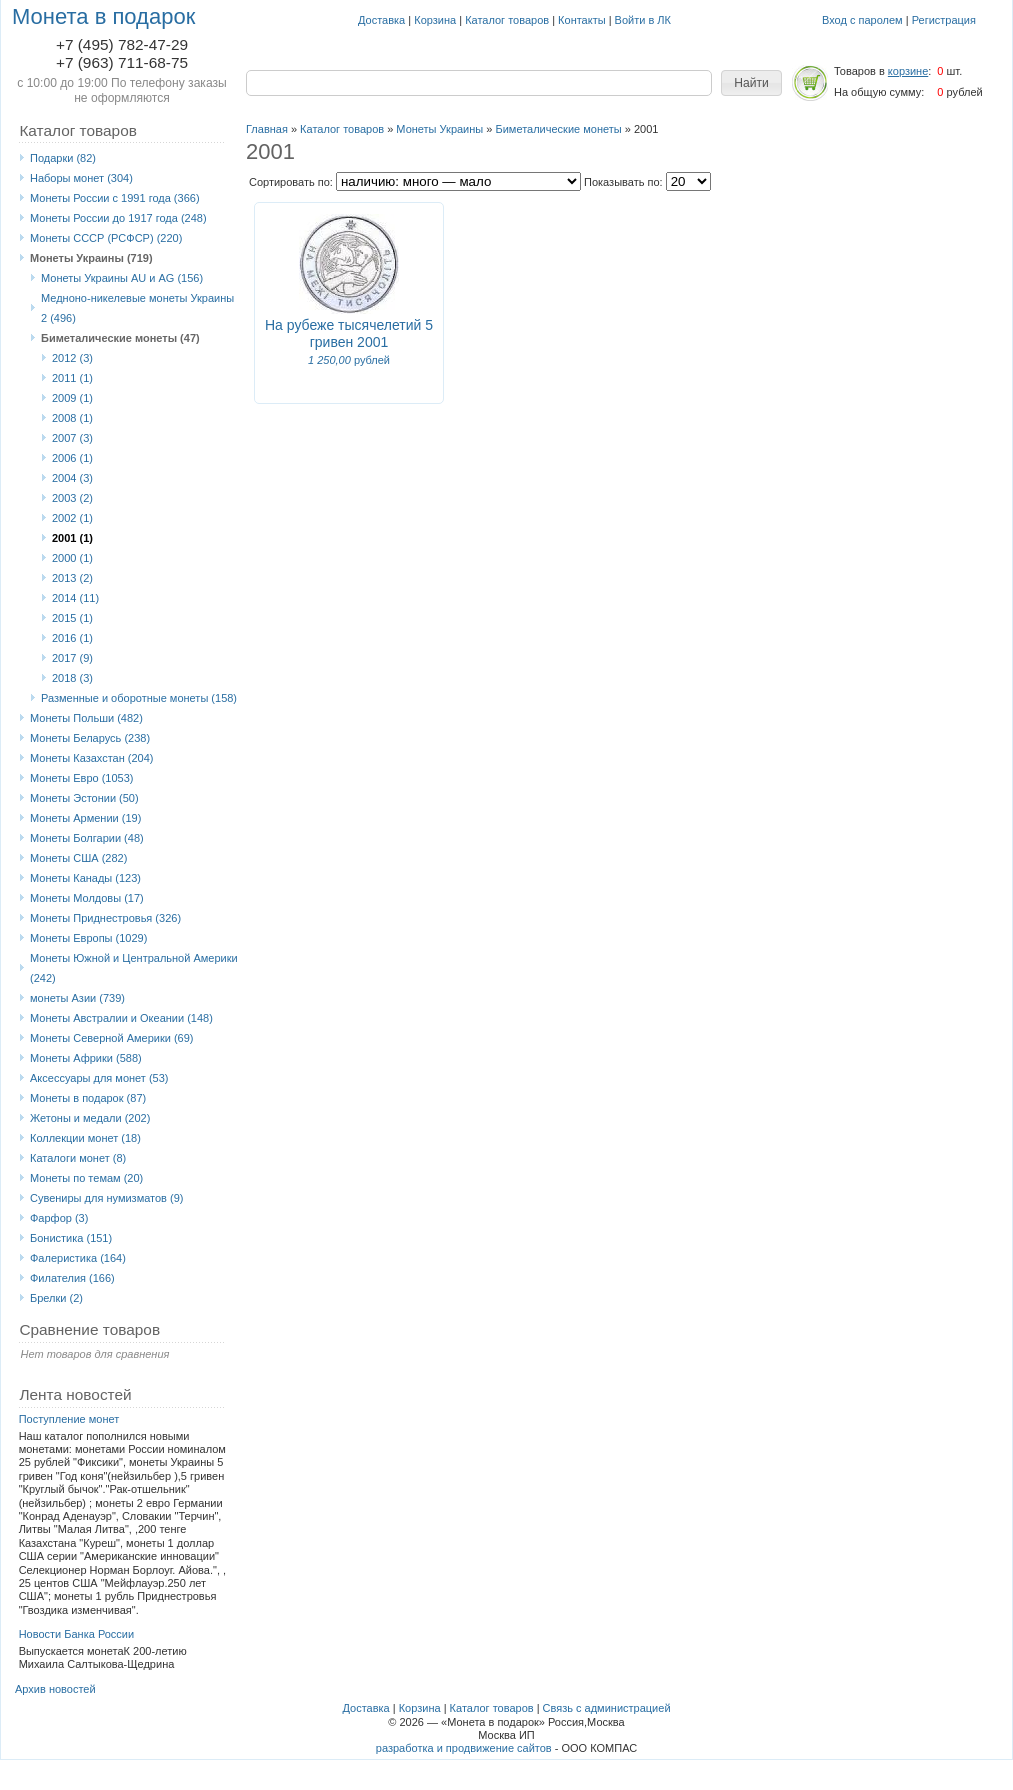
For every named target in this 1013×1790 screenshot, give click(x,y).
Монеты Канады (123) (85, 878)
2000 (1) (72, 558)
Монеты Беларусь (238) (90, 738)
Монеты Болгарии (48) (87, 838)
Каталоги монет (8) (78, 1158)
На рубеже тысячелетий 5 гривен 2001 (349, 333)
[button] (751, 83)
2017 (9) (72, 658)
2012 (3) (72, 358)
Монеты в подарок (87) (88, 1098)
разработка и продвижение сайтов (464, 1748)
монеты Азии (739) (77, 998)
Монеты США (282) (78, 858)
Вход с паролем (862, 20)
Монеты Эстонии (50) (84, 798)
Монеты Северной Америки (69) (112, 1038)
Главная (267, 129)
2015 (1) (72, 618)
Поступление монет (69, 1419)
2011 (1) (72, 378)
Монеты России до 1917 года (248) (118, 218)
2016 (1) (72, 638)
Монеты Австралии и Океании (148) (121, 1018)
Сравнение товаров (89, 1329)
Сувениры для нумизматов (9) (106, 1198)
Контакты (582, 20)
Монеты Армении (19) (85, 818)
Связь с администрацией (607, 1708)
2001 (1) (72, 538)
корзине (908, 71)
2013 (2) (72, 578)
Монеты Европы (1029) (88, 938)
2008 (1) (72, 418)
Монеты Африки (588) (86, 1058)
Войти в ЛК (643, 20)
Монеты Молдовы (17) (87, 898)
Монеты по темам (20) (86, 1178)
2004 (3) (72, 478)
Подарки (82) (63, 158)
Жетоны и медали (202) (90, 1118)
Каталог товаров (507, 20)
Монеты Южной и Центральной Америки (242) (134, 968)
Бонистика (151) (71, 1238)
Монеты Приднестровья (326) (105, 918)
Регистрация (944, 20)
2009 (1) (72, 398)
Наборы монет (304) (81, 178)
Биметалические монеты (558, 129)
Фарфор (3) (59, 1218)
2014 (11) (75, 598)
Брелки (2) (56, 1298)
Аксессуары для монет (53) (99, 1078)
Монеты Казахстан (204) (92, 758)
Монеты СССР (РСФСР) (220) (106, 238)
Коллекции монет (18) (85, 1138)
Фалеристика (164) (78, 1258)
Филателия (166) (72, 1278)
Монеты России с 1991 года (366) (115, 198)
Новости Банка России (77, 1634)
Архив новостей (55, 1689)
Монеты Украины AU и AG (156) (122, 278)
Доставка (381, 20)
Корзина (435, 20)
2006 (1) (72, 458)
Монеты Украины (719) (91, 258)
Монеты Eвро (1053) (82, 778)
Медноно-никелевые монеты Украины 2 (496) (137, 308)
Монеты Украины (439, 129)
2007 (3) (72, 438)
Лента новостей (75, 1394)
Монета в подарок (103, 16)
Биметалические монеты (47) (120, 338)
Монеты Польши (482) (86, 718)
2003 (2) (72, 498)
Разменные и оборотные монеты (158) (139, 698)
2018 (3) (72, 678)
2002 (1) (72, 518)
